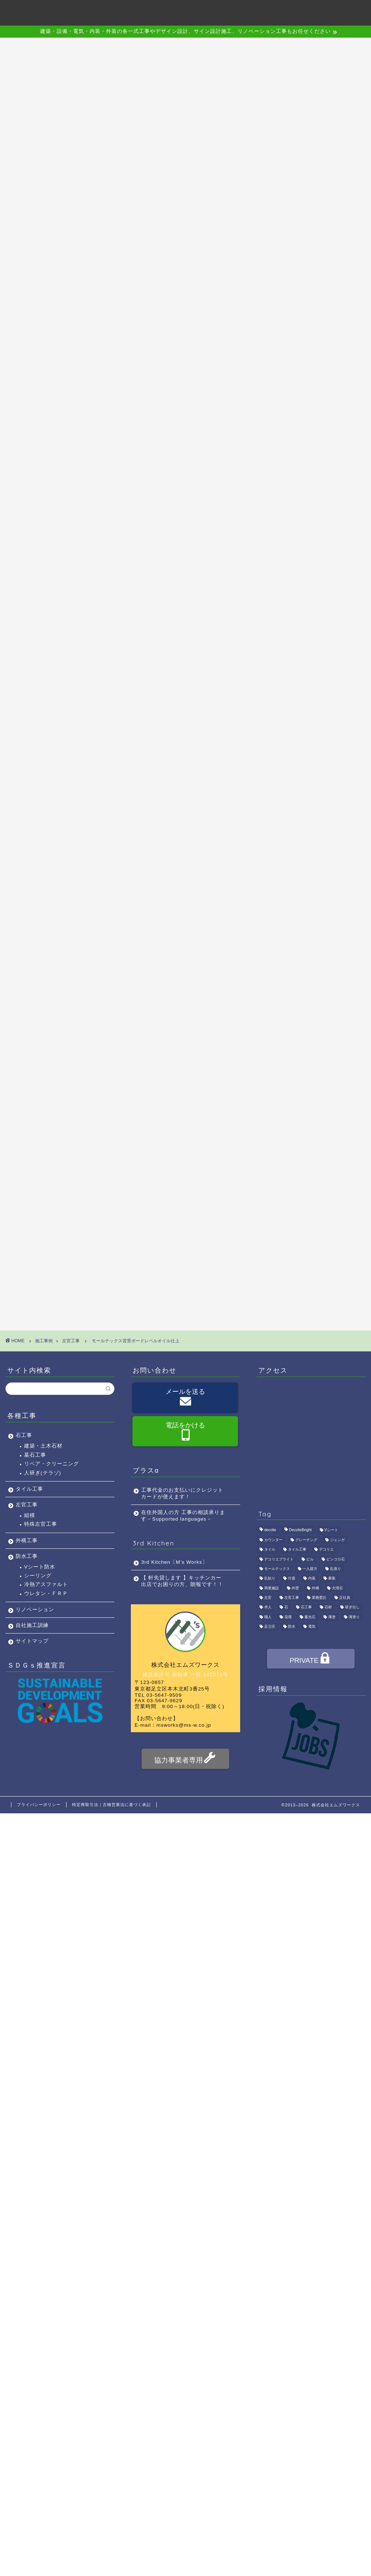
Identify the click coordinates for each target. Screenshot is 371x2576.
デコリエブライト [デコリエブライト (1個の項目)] (279, 1559)
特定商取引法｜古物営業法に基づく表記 (111, 1804)
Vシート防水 (39, 1567)
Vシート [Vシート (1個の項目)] (331, 1530)
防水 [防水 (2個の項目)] (291, 1627)
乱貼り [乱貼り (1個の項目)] (269, 1579)
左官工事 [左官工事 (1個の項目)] (291, 1598)
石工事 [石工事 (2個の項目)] (306, 1607)
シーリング (38, 1575)
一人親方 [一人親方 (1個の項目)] (310, 1569)
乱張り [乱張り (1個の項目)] (335, 1569)
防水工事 (27, 1556)
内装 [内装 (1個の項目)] (311, 1579)
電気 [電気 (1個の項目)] (311, 1627)
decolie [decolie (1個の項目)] (270, 1530)
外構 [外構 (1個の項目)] (315, 1588)
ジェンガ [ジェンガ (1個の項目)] (337, 1540)
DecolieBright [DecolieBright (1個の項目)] (300, 1530)
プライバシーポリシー (39, 1804)
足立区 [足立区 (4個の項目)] (269, 1627)
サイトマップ (32, 1641)
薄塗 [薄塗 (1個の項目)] (332, 1617)
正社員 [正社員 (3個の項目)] (344, 1598)
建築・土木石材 (43, 1446)
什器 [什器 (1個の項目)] (291, 1579)
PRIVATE (310, 1659)
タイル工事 (29, 1489)
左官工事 (27, 1504)
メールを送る (185, 1398)
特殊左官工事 (40, 1524)
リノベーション (35, 1609)
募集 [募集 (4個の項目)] (332, 1579)
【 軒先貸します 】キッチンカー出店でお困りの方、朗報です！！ (182, 1581)
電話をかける (185, 1432)
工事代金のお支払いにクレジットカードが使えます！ (182, 1493)
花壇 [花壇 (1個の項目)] (288, 1617)
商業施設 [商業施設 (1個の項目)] (271, 1588)
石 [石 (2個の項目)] (286, 1607)
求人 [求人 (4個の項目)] (268, 1607)
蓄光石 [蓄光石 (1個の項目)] (309, 1617)
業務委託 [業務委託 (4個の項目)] (319, 1598)
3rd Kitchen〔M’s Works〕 (174, 1562)
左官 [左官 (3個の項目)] (268, 1598)
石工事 (24, 1435)
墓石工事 (35, 1455)
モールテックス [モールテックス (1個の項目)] (277, 1569)
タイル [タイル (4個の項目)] (269, 1549)
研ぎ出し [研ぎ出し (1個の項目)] (352, 1607)
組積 (29, 1515)
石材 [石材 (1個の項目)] (328, 1607)
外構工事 (27, 1540)
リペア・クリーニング (51, 1464)
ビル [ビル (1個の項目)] (310, 1559)
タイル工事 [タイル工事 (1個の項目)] (297, 1549)
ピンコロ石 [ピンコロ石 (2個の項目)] (335, 1559)
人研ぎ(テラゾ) (42, 1472)
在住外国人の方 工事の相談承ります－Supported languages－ (183, 1516)
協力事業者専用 (184, 1759)
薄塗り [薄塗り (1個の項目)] (354, 1617)
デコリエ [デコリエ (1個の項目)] (326, 1549)
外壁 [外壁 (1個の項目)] (295, 1588)
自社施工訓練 (32, 1625)
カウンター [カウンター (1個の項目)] (273, 1540)
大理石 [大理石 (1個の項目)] (337, 1588)
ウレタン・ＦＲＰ (46, 1593)
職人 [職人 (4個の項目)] (268, 1617)
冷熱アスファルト (46, 1584)
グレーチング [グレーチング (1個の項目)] (306, 1540)
